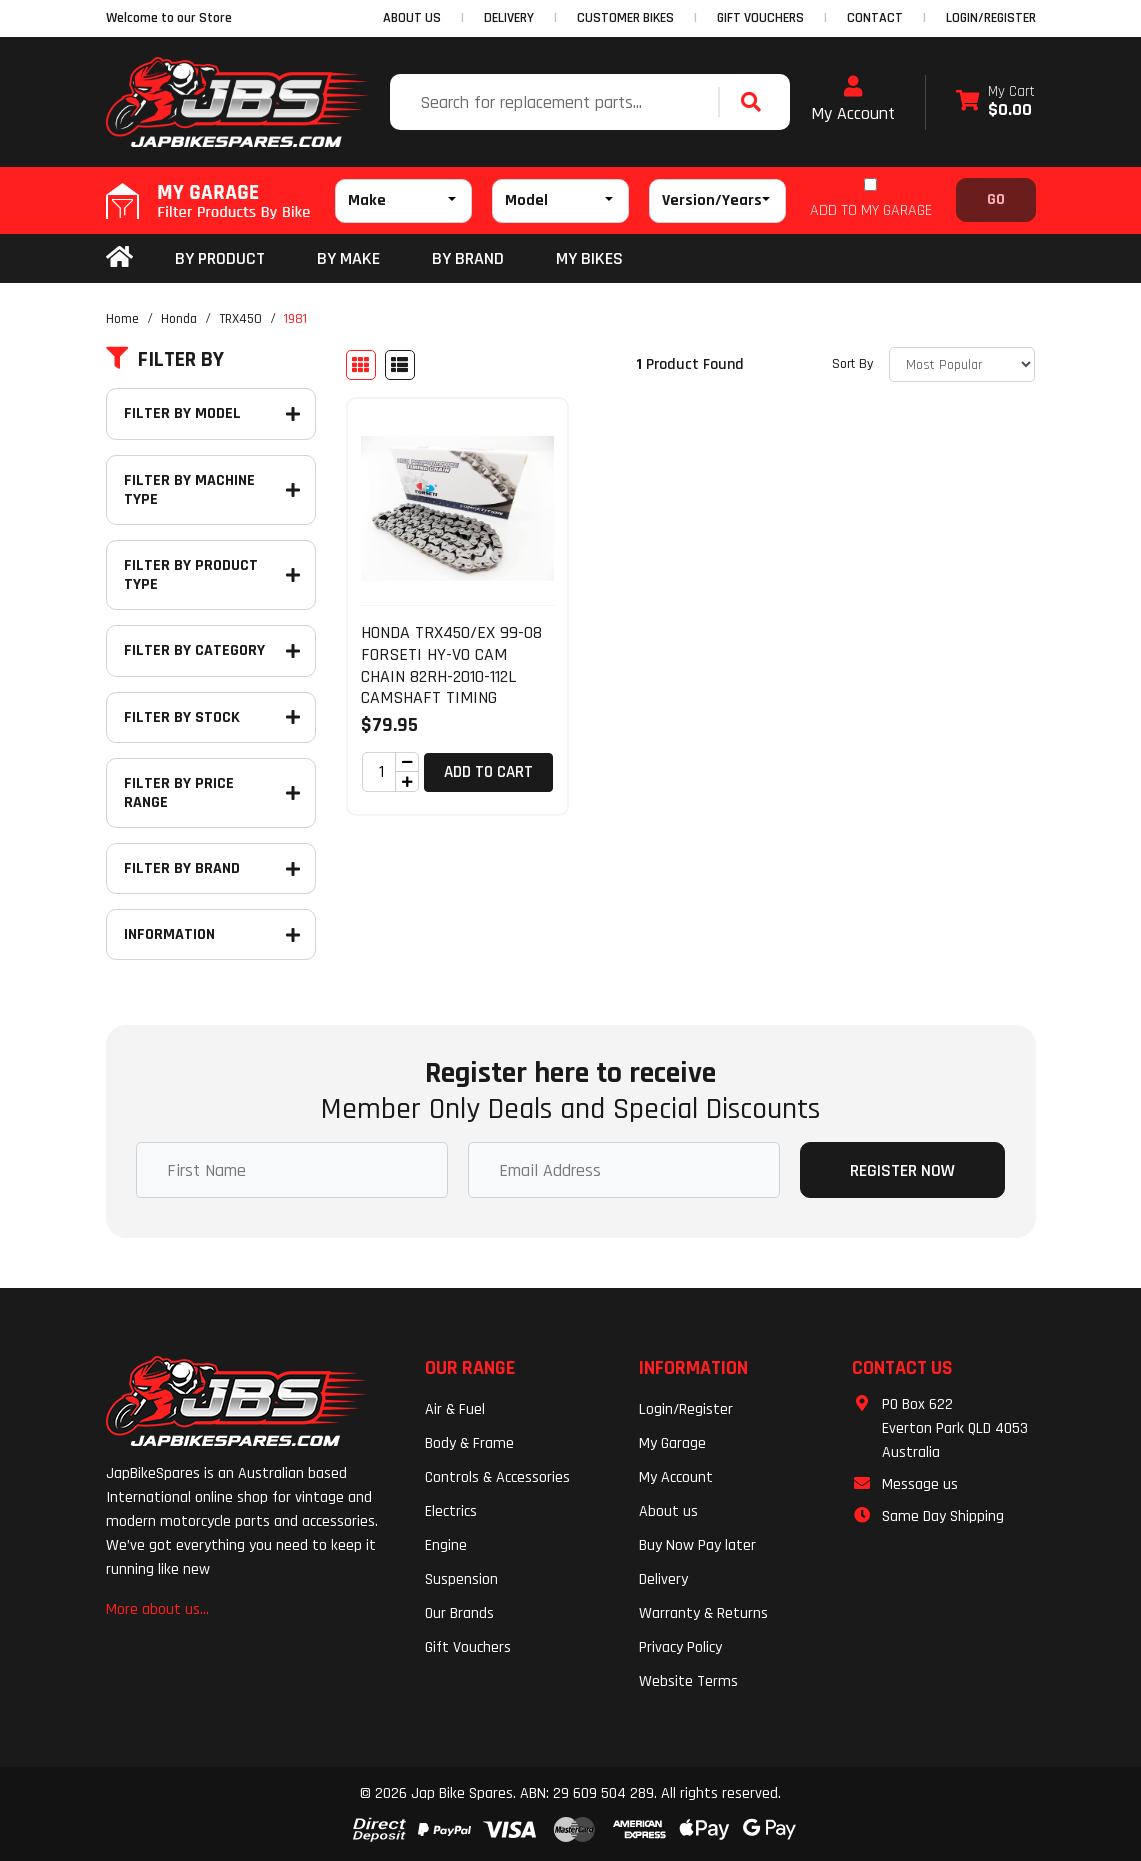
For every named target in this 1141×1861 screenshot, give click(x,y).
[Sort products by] (962, 364)
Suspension (461, 1579)
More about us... (157, 1609)
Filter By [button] (165, 360)
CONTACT (875, 18)
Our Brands (459, 1613)
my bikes (589, 258)
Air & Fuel (455, 1409)
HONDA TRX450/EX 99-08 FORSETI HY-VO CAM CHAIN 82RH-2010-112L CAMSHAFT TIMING (451, 665)
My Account (853, 100)
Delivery (663, 1579)
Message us (920, 1484)
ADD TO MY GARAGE (871, 210)
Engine (446, 1545)
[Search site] (756, 102)
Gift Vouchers (468, 1647)
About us (668, 1511)
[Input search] (556, 102)
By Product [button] (220, 258)
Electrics (451, 1511)
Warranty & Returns (703, 1613)
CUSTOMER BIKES (625, 18)
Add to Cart (488, 772)
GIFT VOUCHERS (760, 18)
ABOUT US (412, 18)
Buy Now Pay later (697, 1545)
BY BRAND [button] (468, 258)
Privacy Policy (680, 1647)
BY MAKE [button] (348, 258)
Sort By (852, 364)
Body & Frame (469, 1443)
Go (996, 199)
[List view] (400, 365)
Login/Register (991, 18)
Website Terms (688, 1681)
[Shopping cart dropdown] (995, 102)
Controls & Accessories (497, 1477)
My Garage (672, 1443)
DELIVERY (509, 18)
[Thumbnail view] (361, 365)
